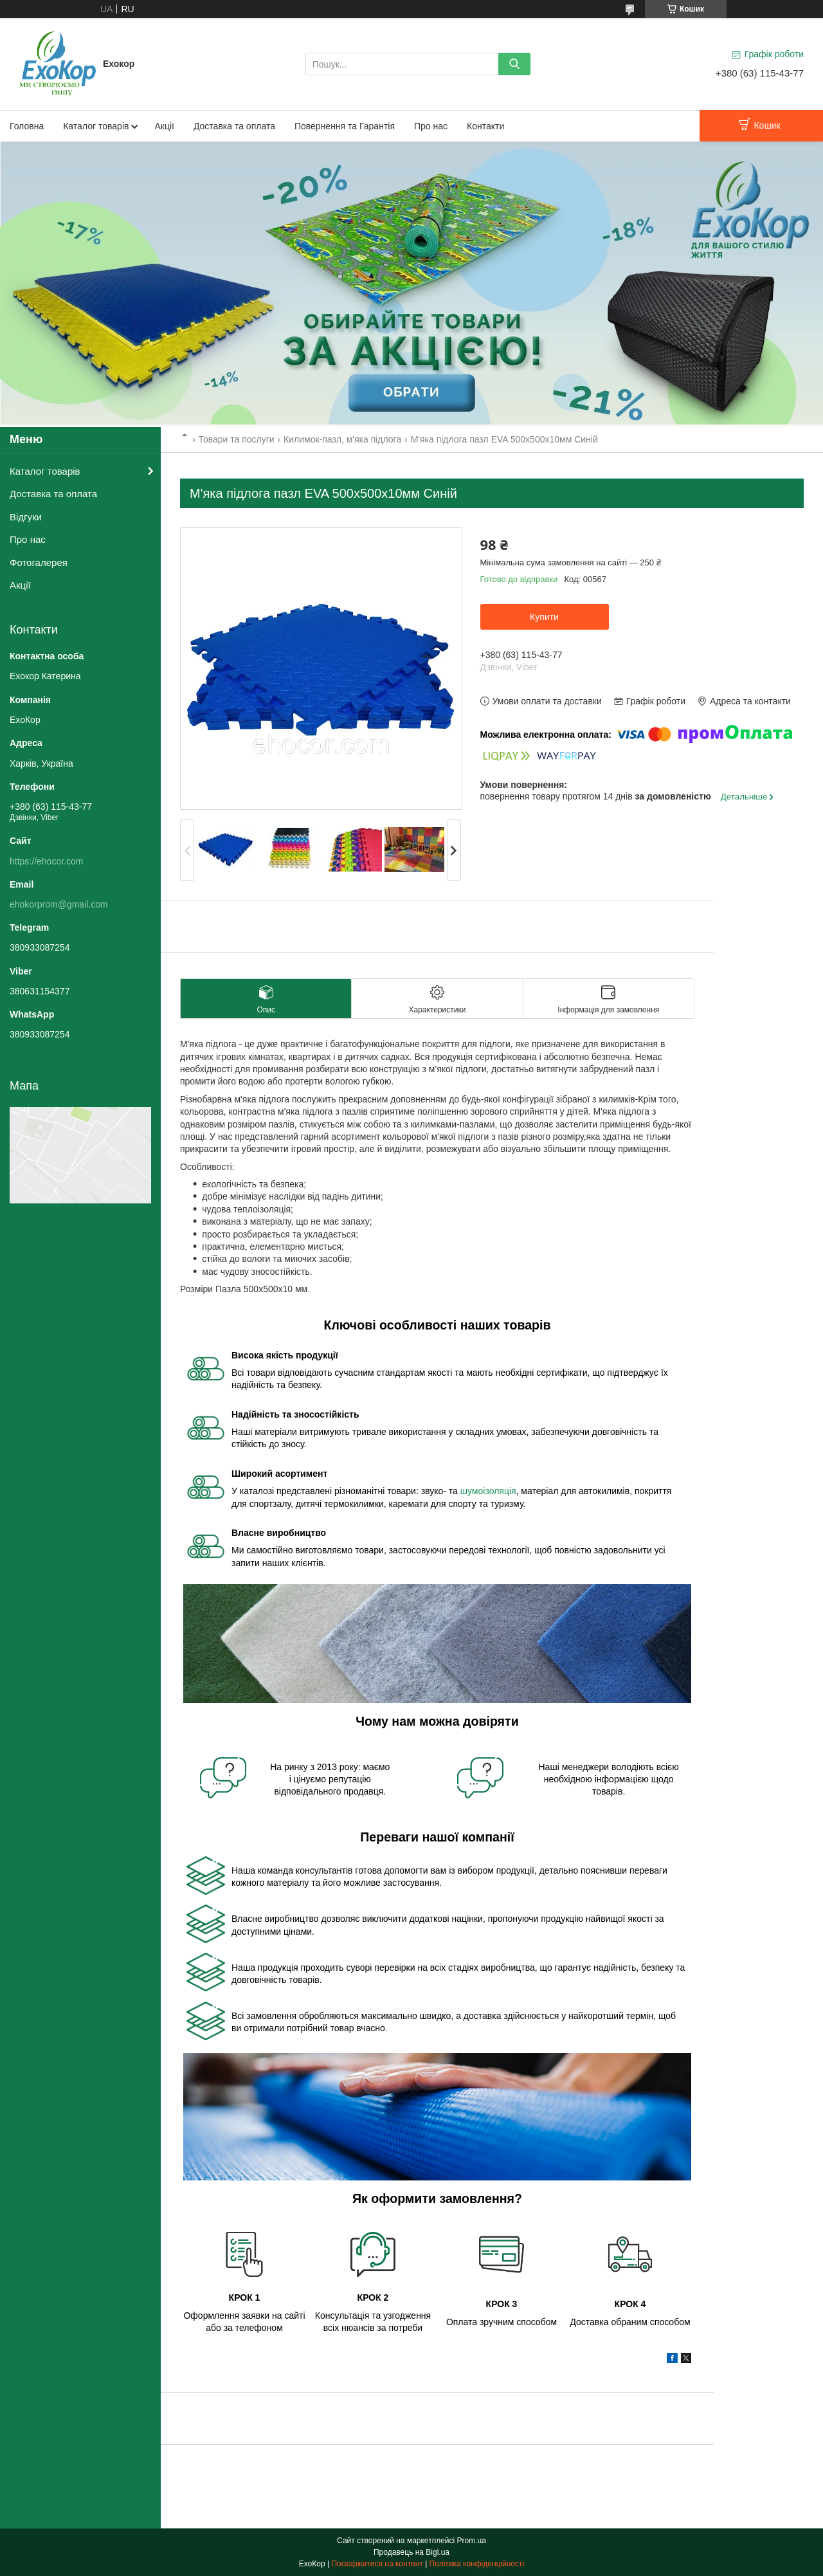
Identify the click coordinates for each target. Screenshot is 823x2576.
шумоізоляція (488, 1491)
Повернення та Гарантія (344, 126)
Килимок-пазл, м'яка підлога (342, 439)
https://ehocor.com (46, 861)
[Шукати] (514, 64)
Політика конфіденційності (477, 2563)
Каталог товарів (96, 126)
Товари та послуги (236, 439)
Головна (27, 126)
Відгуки (26, 516)
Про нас (431, 126)
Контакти (485, 126)
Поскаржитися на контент (376, 2563)
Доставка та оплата (234, 126)
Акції (164, 126)
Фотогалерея (39, 562)
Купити (544, 617)
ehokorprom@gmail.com (59, 904)
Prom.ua (471, 2540)
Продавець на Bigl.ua (411, 2552)
